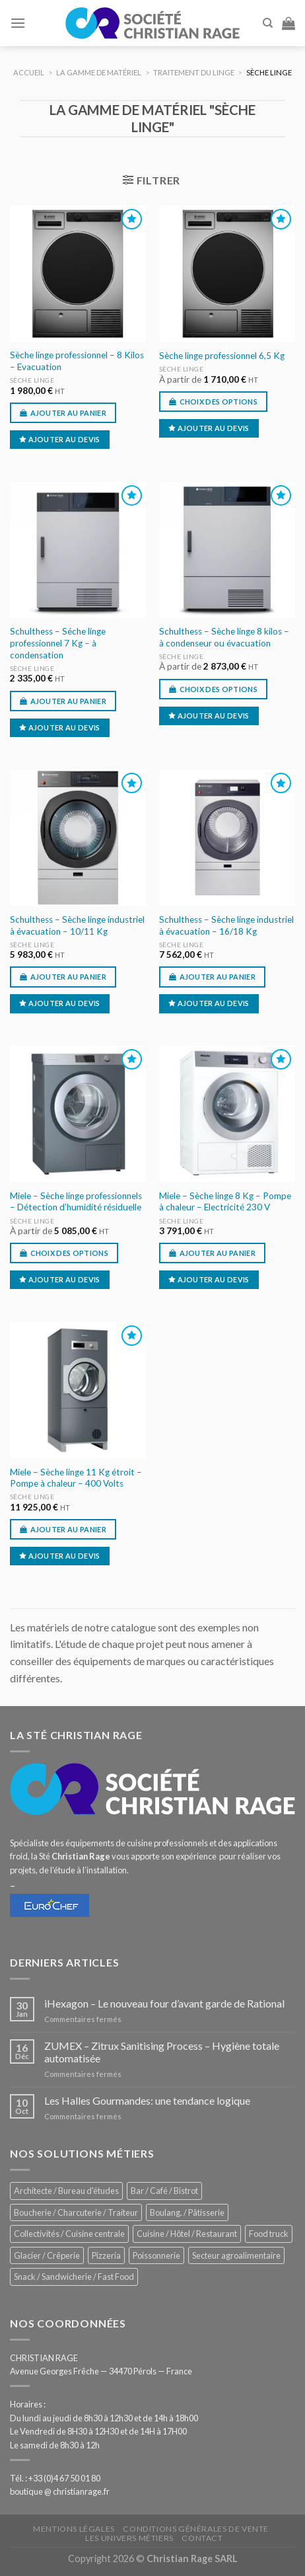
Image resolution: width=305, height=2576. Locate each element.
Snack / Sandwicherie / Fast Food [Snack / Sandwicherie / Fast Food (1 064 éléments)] (74, 2276)
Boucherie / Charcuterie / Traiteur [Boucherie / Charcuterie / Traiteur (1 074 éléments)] (76, 2212)
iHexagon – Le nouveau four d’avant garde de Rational (164, 2003)
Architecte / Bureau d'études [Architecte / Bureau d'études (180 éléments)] (66, 2190)
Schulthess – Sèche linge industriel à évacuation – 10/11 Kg (77, 925)
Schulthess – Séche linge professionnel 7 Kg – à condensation (58, 643)
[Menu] (18, 23)
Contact (202, 2538)
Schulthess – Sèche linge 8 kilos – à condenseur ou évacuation (224, 637)
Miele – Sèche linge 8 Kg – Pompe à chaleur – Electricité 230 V (225, 1201)
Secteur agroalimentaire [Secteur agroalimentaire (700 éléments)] (236, 2255)
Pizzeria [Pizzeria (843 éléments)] (106, 2255)
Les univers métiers (129, 2538)
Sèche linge (32, 380)
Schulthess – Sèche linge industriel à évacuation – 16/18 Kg (226, 925)
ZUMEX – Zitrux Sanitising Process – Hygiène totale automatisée (161, 2051)
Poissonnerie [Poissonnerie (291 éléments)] (156, 2255)
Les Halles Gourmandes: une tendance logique (147, 2100)
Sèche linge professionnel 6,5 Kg (222, 355)
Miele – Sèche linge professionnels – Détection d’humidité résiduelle (76, 1201)
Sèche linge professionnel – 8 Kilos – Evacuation (77, 361)
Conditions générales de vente (196, 2529)
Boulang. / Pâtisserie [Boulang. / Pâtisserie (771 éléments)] (187, 2212)
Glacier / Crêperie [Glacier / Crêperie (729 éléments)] (47, 2255)
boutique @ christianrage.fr (60, 2491)
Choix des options (219, 401)
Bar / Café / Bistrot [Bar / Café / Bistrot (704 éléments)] (164, 2190)
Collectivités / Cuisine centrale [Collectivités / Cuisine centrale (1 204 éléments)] (69, 2233)
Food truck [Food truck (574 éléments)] (268, 2233)
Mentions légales (74, 2529)
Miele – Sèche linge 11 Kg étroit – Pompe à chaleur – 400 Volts (76, 1478)
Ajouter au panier (68, 413)
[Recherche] (268, 23)
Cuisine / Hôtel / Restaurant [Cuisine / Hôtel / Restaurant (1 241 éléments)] (187, 2233)
